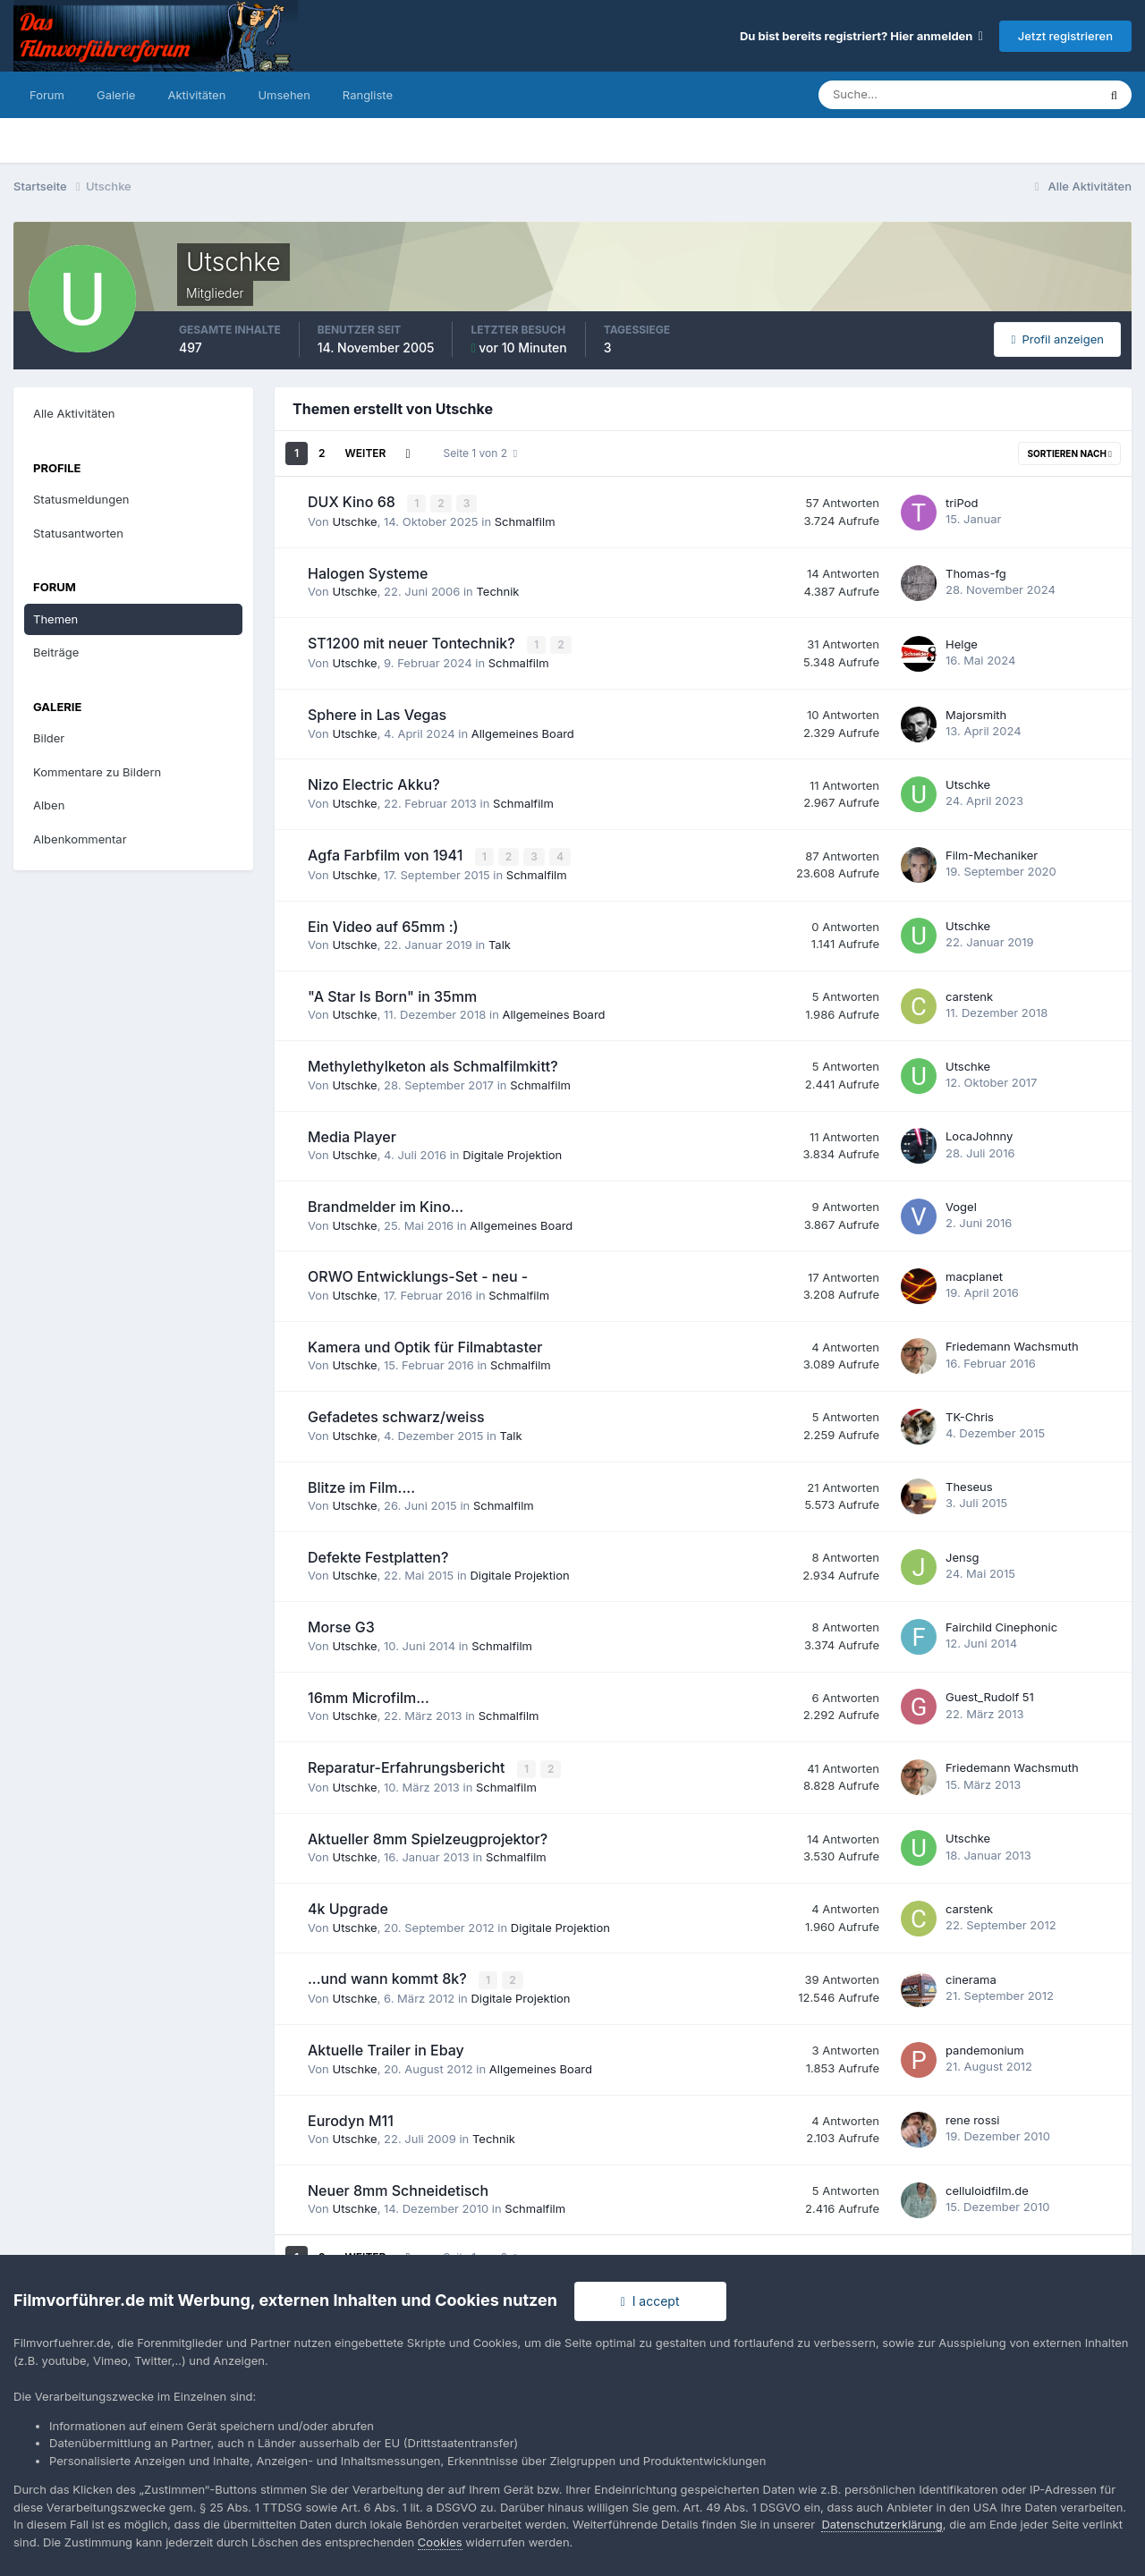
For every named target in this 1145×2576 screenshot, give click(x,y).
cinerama (971, 1976)
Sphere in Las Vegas (377, 713)
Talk (499, 943)
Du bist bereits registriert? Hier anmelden (861, 36)
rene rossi (973, 2116)
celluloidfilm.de (987, 2186)
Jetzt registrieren (1065, 36)
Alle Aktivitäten (73, 413)
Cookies (440, 2542)
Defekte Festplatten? (378, 1554)
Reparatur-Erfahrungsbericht (408, 1766)
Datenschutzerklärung (881, 2524)
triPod (962, 502)
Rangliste (368, 95)
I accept (650, 2301)
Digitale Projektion (512, 1153)
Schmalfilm (525, 520)
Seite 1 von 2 (481, 453)
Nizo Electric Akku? (374, 783)
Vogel (961, 1204)
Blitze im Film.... (361, 1485)
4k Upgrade (348, 1906)
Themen (55, 619)
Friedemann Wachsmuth (1012, 1344)
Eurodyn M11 (351, 2116)
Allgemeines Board (522, 731)
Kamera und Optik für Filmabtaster (425, 1344)
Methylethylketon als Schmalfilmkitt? (433, 1064)
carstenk (969, 994)
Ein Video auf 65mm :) (383, 924)
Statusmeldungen (81, 499)
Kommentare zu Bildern (97, 772)
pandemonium (985, 2046)
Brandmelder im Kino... (385, 1205)
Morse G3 (341, 1625)
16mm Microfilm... (368, 1695)
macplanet (974, 1274)
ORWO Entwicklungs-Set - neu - (418, 1275)
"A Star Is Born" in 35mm (392, 994)
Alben (48, 805)
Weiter (365, 453)
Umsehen (284, 95)
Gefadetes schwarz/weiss (396, 1415)
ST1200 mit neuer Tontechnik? (413, 643)
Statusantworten (78, 533)
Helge (962, 642)
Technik (497, 591)
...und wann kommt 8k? (389, 1976)
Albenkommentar (80, 839)
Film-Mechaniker (992, 853)
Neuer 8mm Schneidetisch (398, 2187)
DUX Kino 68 (353, 502)
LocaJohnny (979, 1134)
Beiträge (56, 652)
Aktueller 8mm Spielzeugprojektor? (427, 1835)
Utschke (354, 520)
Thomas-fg (976, 572)
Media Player (352, 1134)
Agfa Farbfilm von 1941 (387, 853)
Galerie (116, 95)
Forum (47, 95)
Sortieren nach (1069, 453)
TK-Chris (970, 1414)
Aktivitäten (196, 95)
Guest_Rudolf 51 (990, 1695)
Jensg (963, 1554)
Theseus (969, 1485)
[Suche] (895, 94)
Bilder (48, 738)
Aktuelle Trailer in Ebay (386, 2046)
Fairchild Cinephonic (1001, 1624)
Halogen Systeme (368, 572)
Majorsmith (976, 713)
